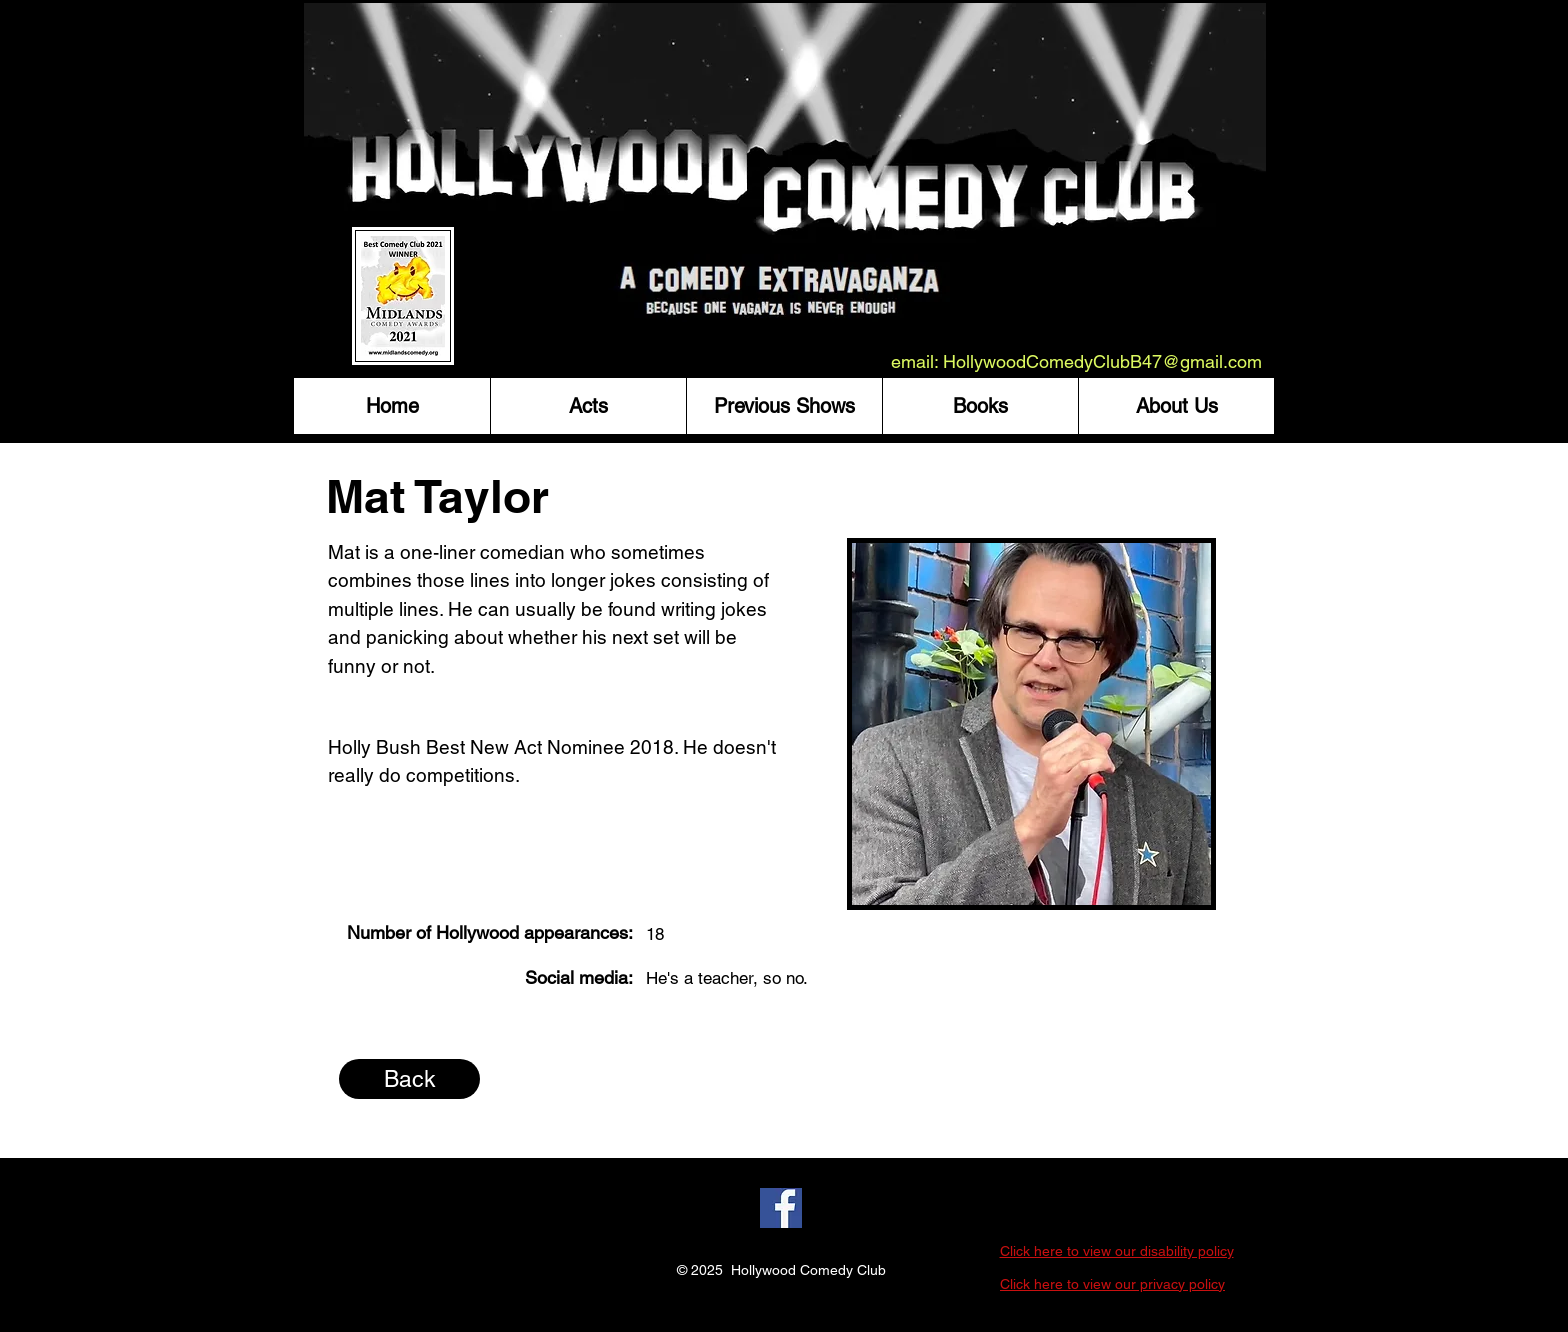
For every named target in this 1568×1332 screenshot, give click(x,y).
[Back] (409, 1079)
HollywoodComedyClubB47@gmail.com (1102, 361)
